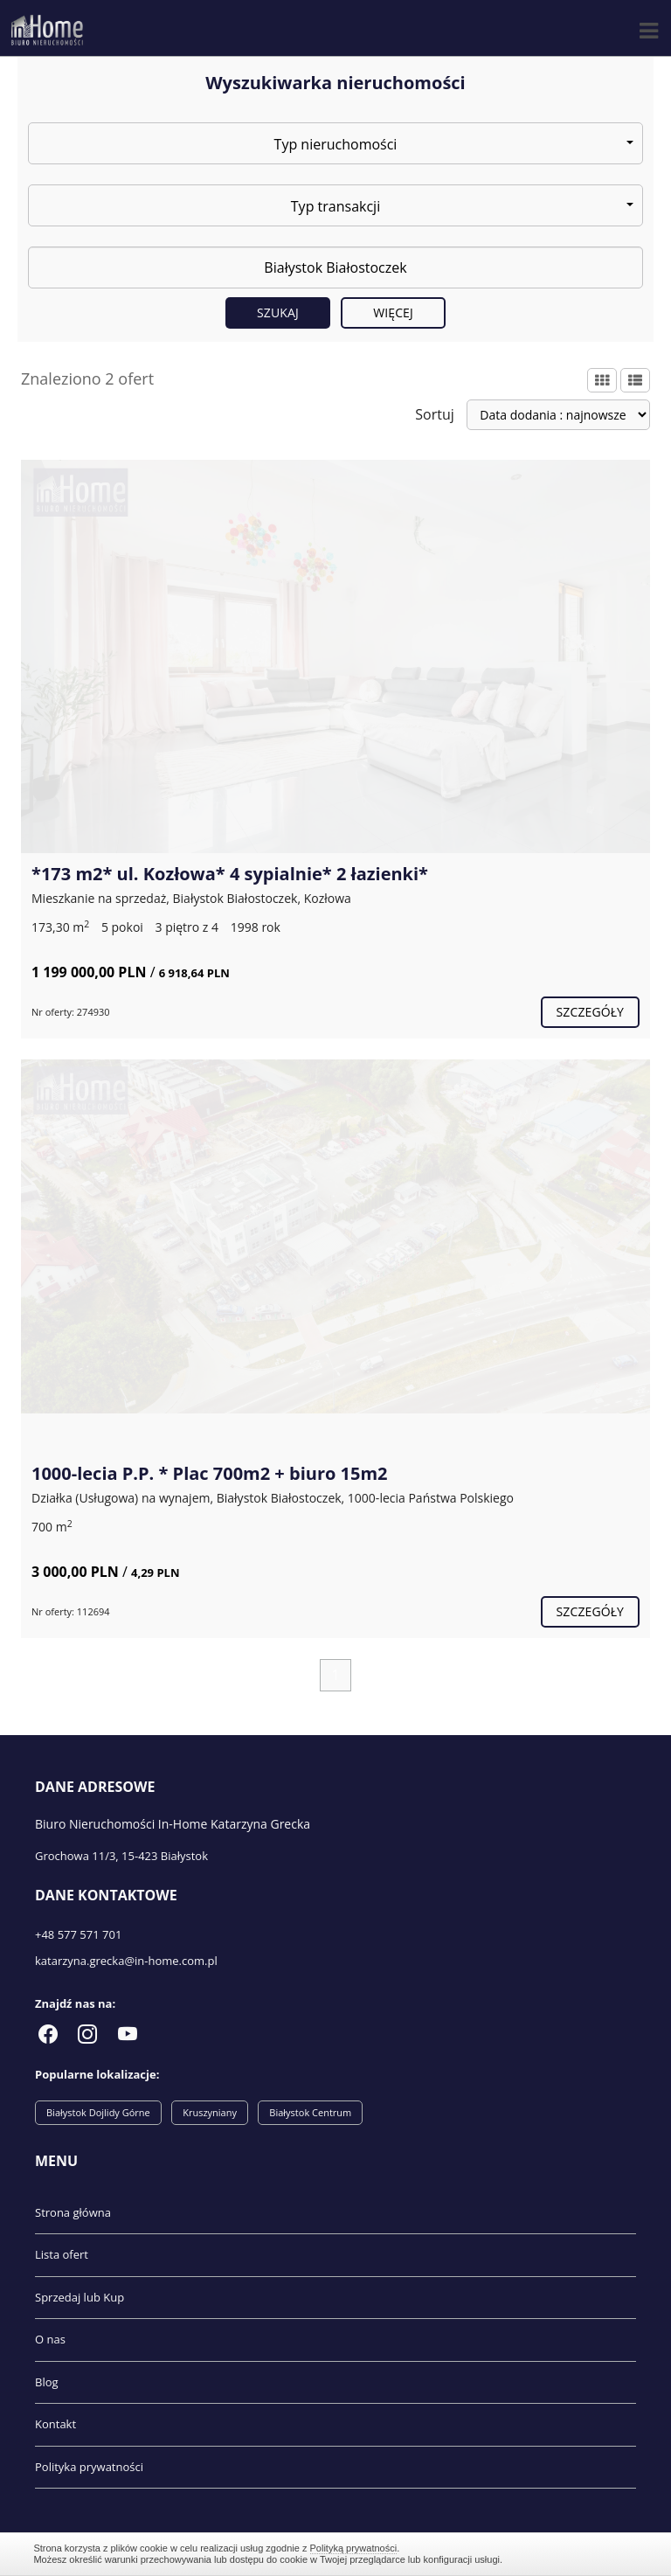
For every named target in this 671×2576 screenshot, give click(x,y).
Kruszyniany (210, 2112)
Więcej (393, 312)
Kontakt (55, 2424)
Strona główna (73, 2212)
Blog (47, 2382)
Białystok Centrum (310, 2112)
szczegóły (590, 1011)
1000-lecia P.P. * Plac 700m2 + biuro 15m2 (209, 1473)
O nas (50, 2339)
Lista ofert (61, 2254)
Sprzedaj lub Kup (79, 2297)
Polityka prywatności (89, 2467)
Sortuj (434, 414)
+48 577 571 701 (78, 1934)
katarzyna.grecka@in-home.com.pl (126, 1960)
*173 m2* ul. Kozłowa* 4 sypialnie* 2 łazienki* (229, 873)
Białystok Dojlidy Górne (98, 2112)
